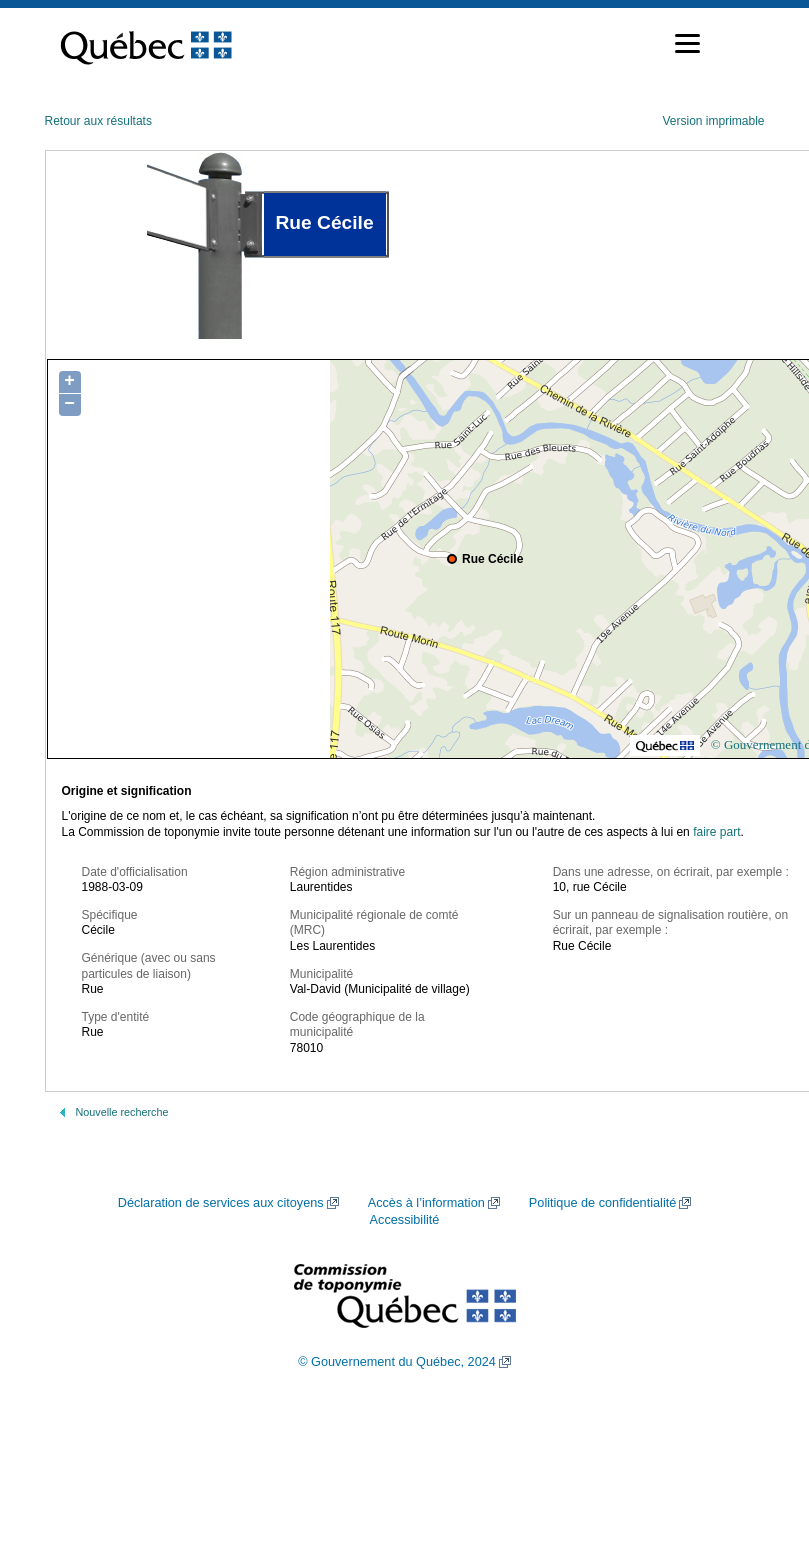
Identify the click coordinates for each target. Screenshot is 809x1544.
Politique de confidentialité (602, 1203)
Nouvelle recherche (122, 1112)
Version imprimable (713, 121)
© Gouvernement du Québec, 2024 (397, 1362)
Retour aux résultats (98, 121)
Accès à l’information (426, 1203)
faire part (716, 832)
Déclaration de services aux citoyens (221, 1203)
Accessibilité (405, 1220)
